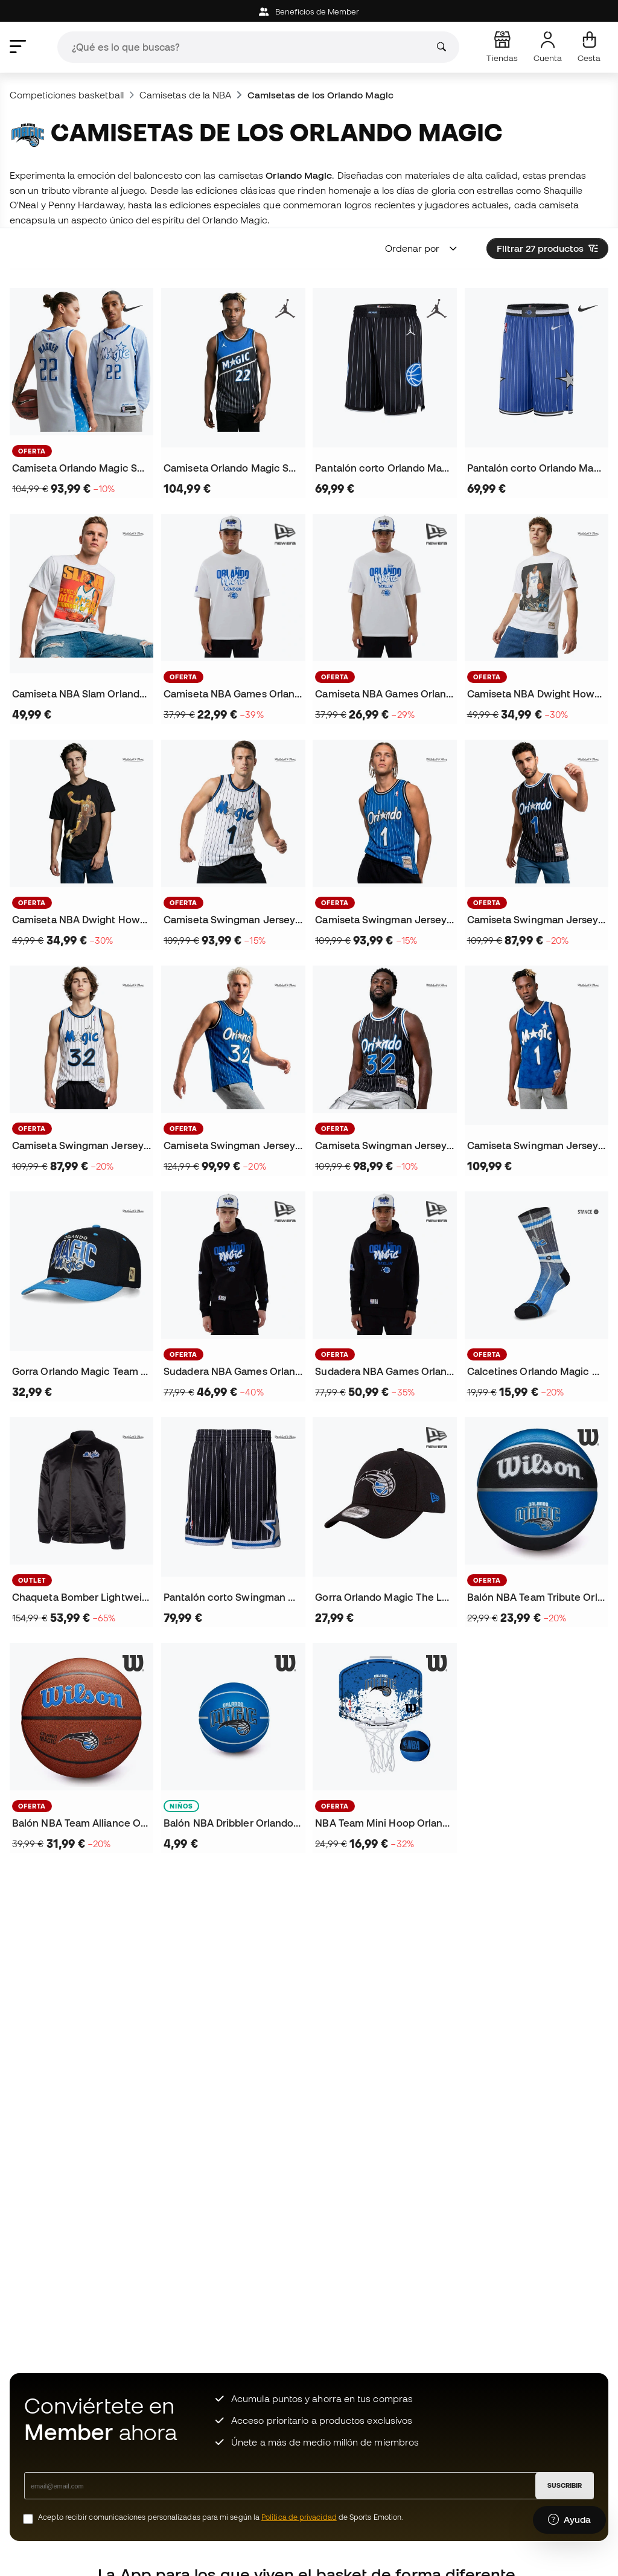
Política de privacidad (299, 2517)
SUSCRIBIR (564, 2485)
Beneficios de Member (309, 11)
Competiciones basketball (67, 94)
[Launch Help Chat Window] (569, 2520)
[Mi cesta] (589, 47)
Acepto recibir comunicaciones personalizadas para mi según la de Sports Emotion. (220, 2517)
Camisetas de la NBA (185, 94)
